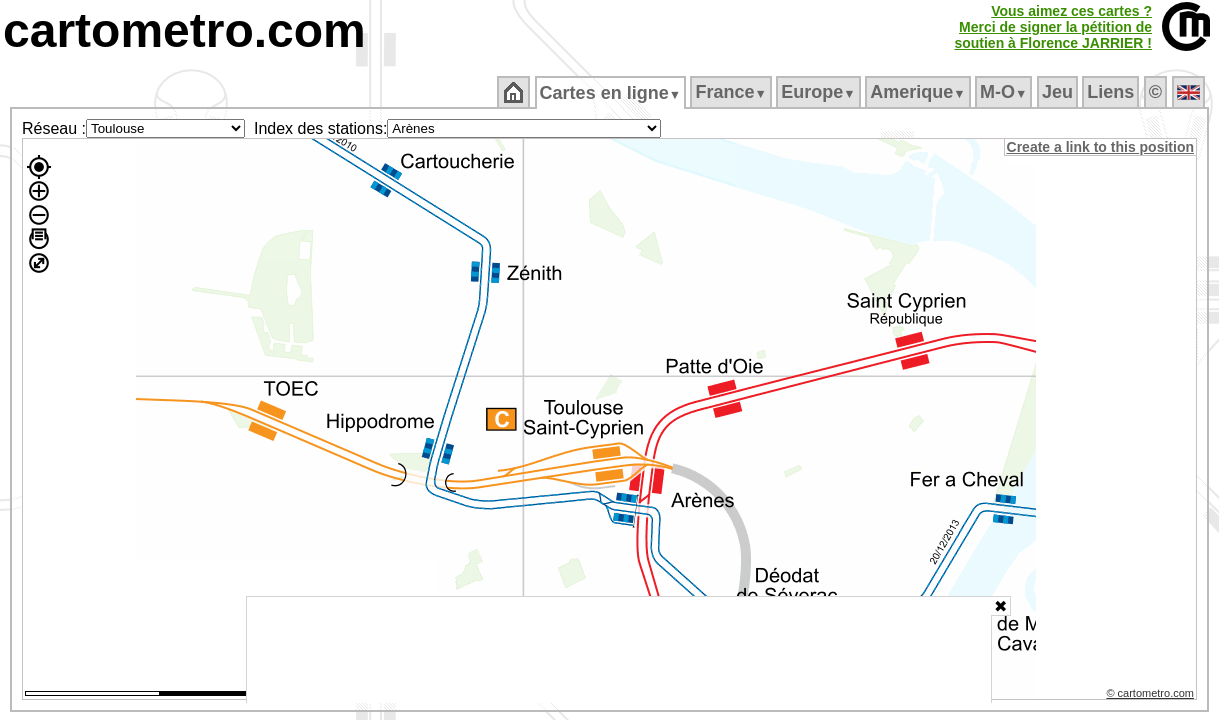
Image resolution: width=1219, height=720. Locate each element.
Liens (1112, 92)
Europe (820, 92)
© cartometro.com (1152, 696)
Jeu (1058, 92)
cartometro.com (184, 30)
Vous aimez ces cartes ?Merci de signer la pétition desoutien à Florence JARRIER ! (1053, 27)
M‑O (1005, 92)
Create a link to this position (1101, 147)
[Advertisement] (619, 650)
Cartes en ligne (611, 93)
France (732, 92)
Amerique (919, 92)
